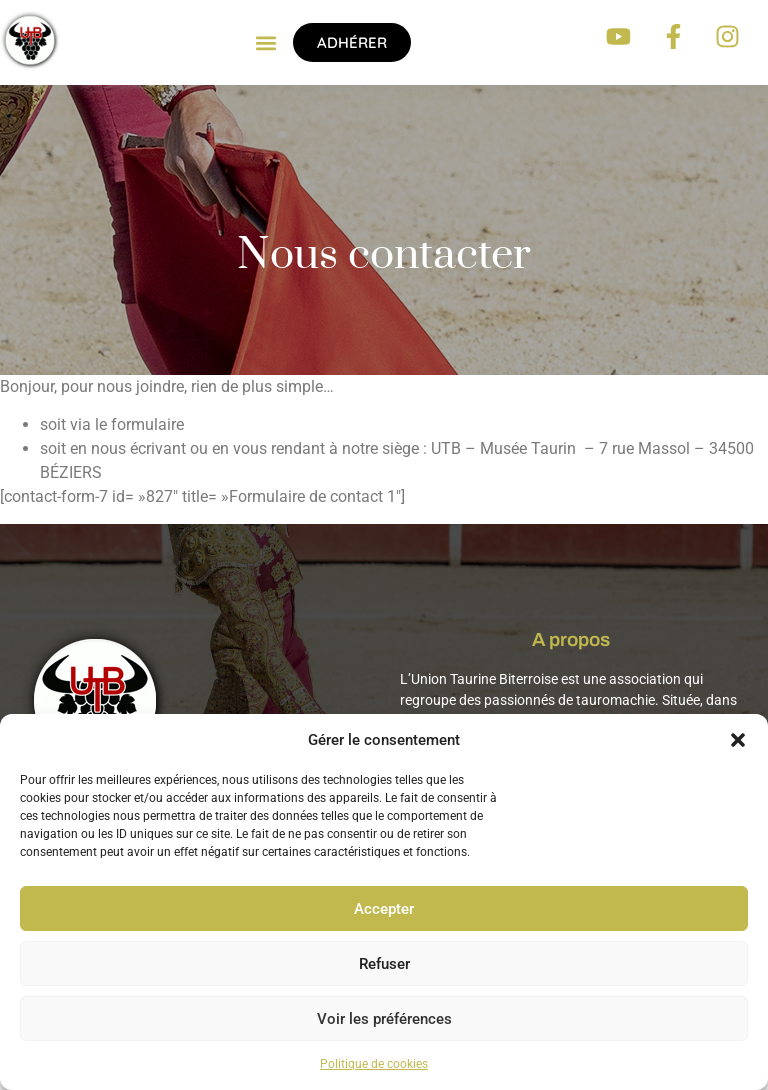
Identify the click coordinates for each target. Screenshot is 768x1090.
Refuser (384, 964)
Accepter (384, 909)
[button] (738, 740)
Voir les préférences (384, 1019)
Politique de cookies (374, 1064)
